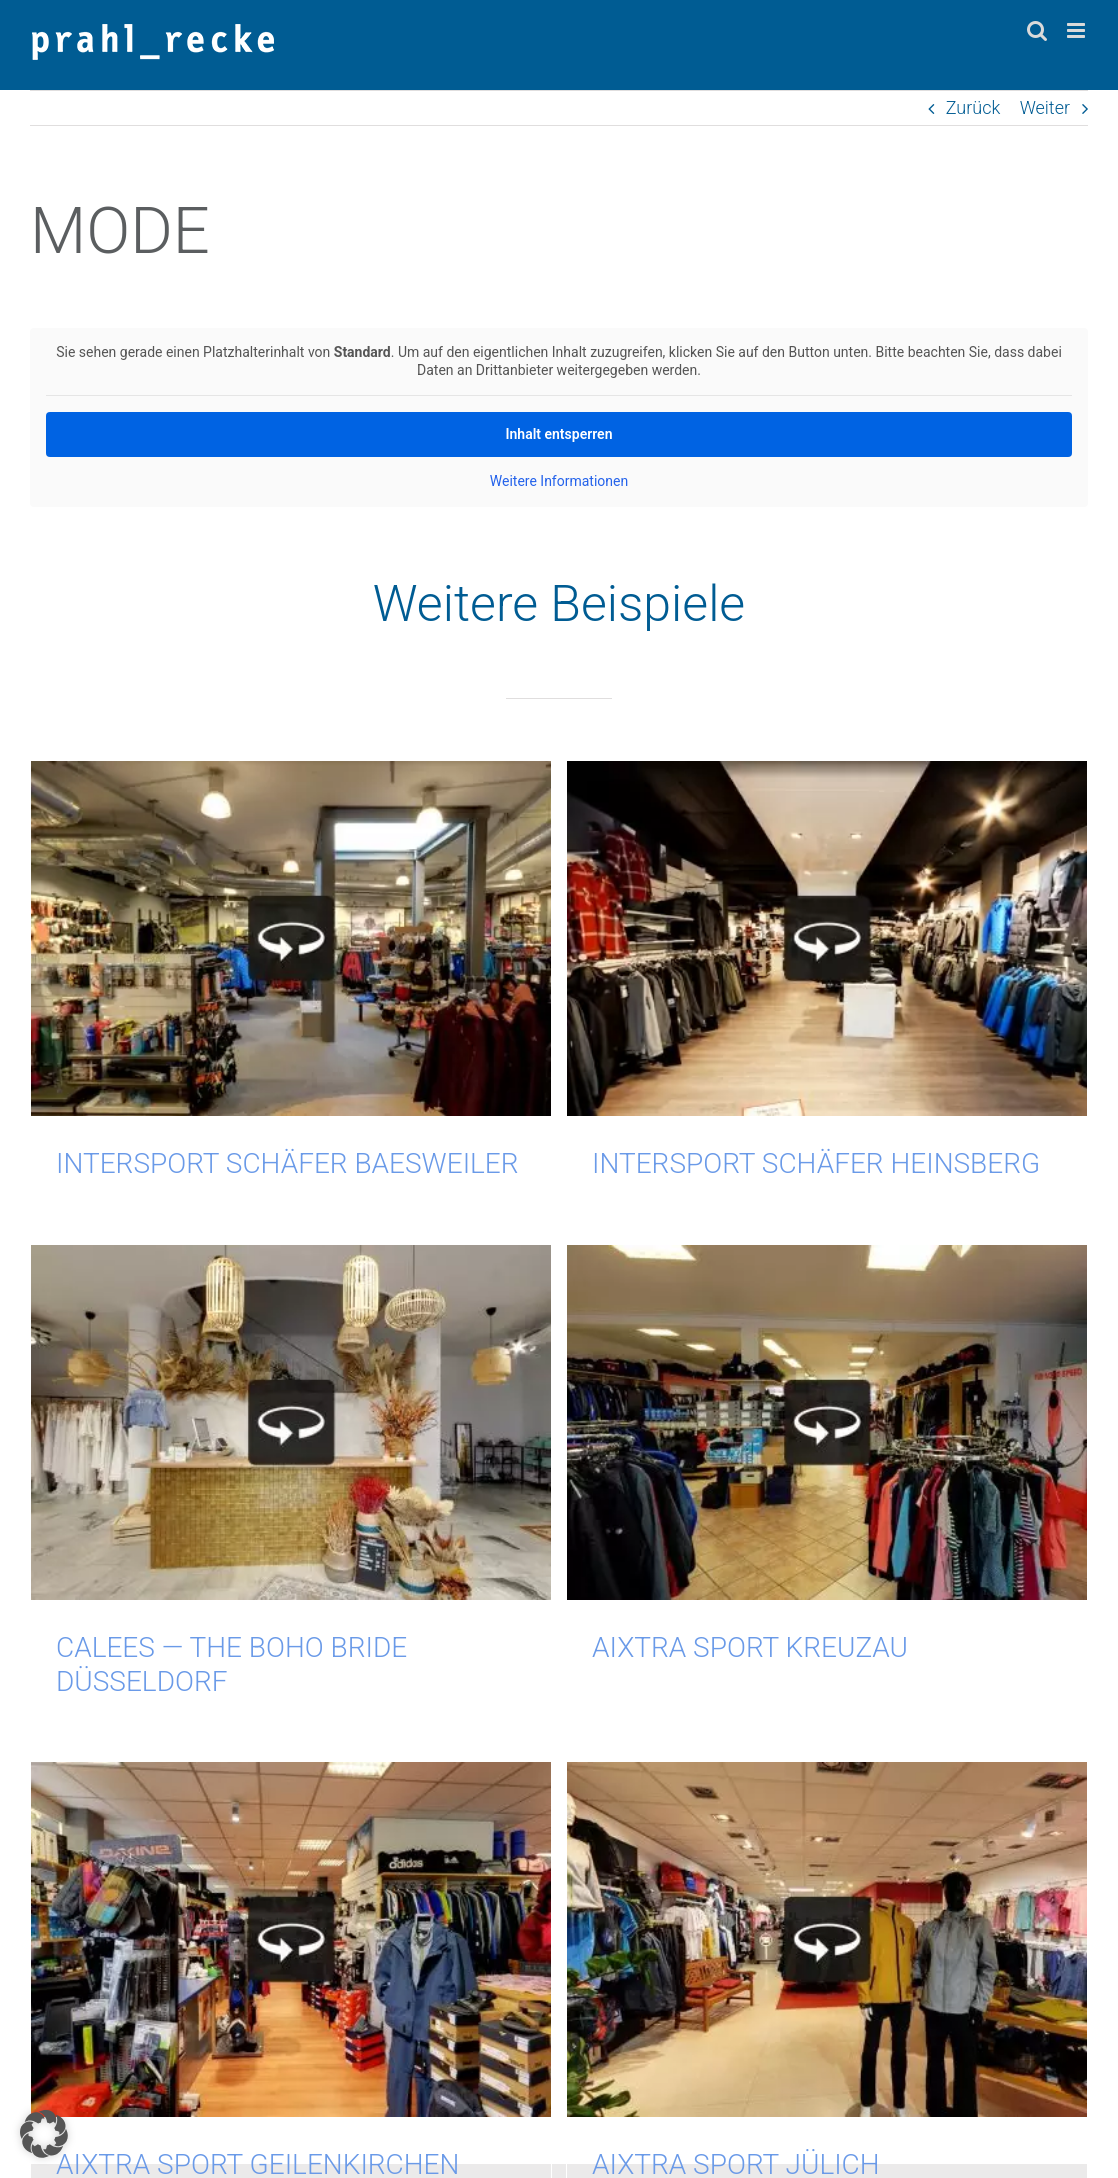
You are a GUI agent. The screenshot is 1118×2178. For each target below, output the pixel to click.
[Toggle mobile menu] (1077, 30)
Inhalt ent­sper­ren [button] (559, 434)
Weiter (1045, 107)
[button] (44, 2134)
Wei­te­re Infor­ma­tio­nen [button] (559, 481)
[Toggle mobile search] (1037, 30)
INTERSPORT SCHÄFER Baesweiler (287, 1163)
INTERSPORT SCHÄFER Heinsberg (803, 1163)
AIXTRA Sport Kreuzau (710, 1644)
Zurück (973, 107)
